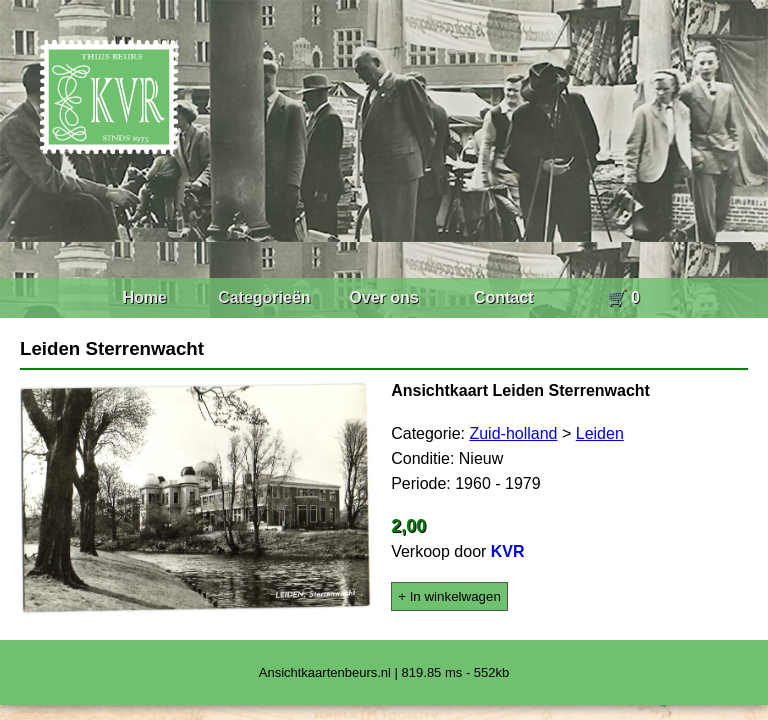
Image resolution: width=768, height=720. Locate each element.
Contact (504, 297)
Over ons (383, 297)
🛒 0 (623, 297)
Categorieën (264, 297)
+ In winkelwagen (449, 596)
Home (144, 297)
